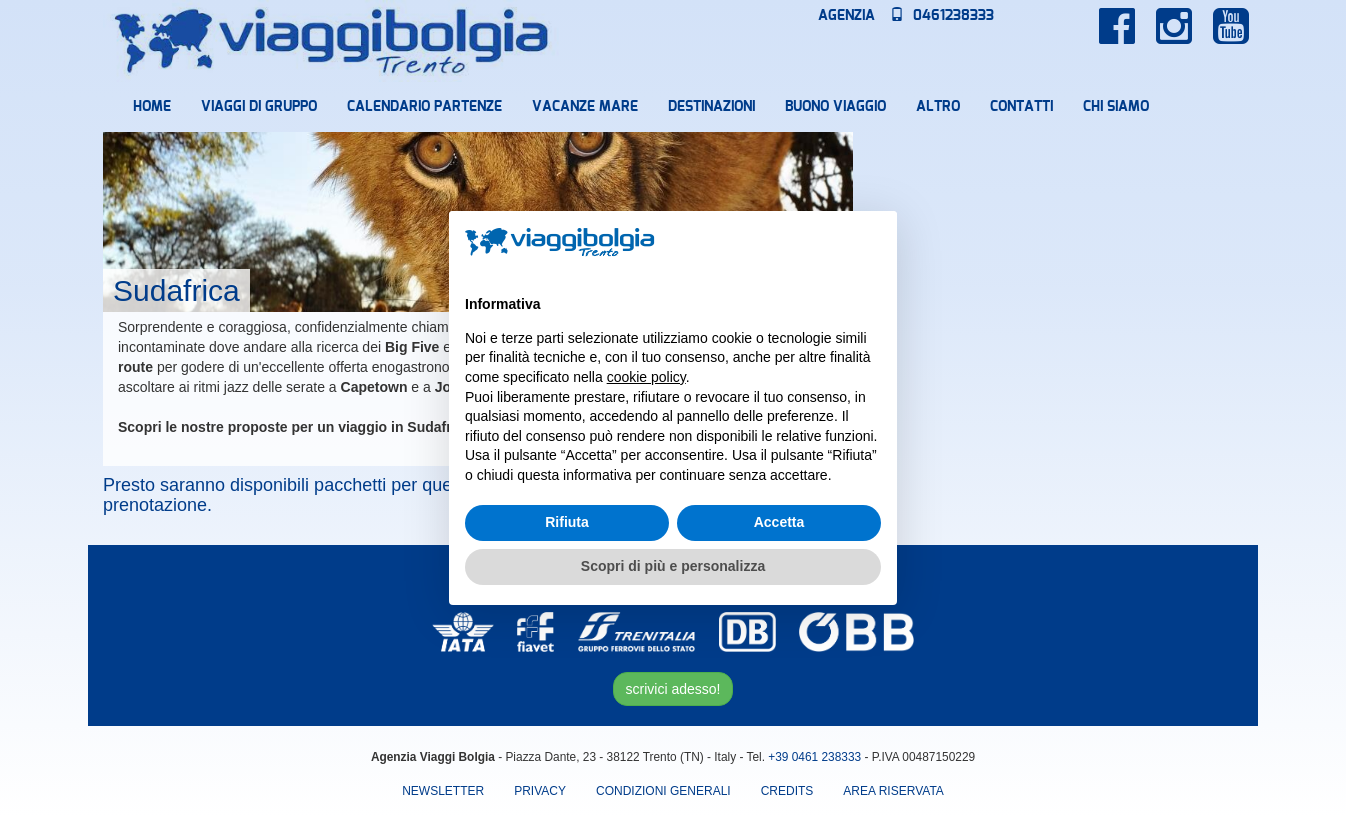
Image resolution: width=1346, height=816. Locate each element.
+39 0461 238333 (814, 757)
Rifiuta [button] (567, 522)
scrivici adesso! (673, 689)
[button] (871, 243)
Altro (938, 107)
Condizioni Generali (663, 791)
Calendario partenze (424, 107)
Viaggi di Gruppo (259, 107)
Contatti (1021, 107)
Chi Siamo (1116, 107)
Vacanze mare (585, 107)
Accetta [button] (779, 522)
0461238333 (942, 16)
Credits (787, 791)
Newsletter (443, 791)
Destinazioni (711, 107)
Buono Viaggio (835, 107)
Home (152, 107)
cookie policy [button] (646, 377)
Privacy (540, 791)
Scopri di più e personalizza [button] (673, 566)
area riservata (893, 791)
